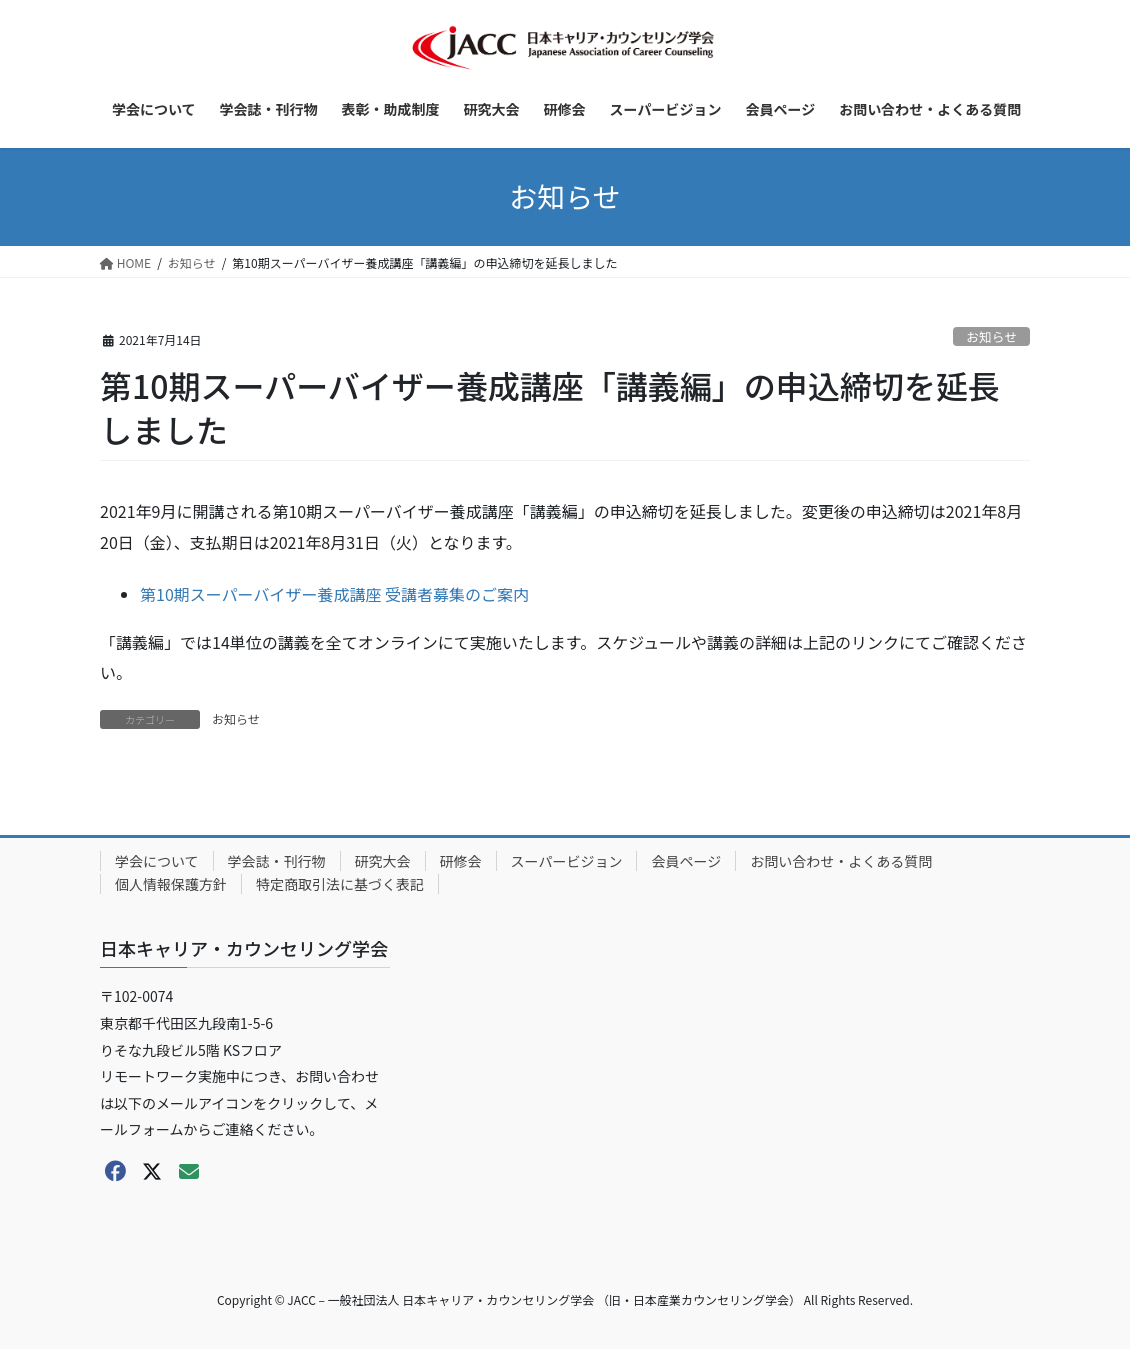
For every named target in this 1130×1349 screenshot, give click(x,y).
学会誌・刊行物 (277, 861)
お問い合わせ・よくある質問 (841, 861)
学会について (157, 861)
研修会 (461, 861)
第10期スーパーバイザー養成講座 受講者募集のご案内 (334, 594)
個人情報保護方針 (171, 884)
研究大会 (383, 861)
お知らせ (991, 336)
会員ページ (686, 861)
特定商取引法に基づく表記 (340, 884)
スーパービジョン (567, 861)
